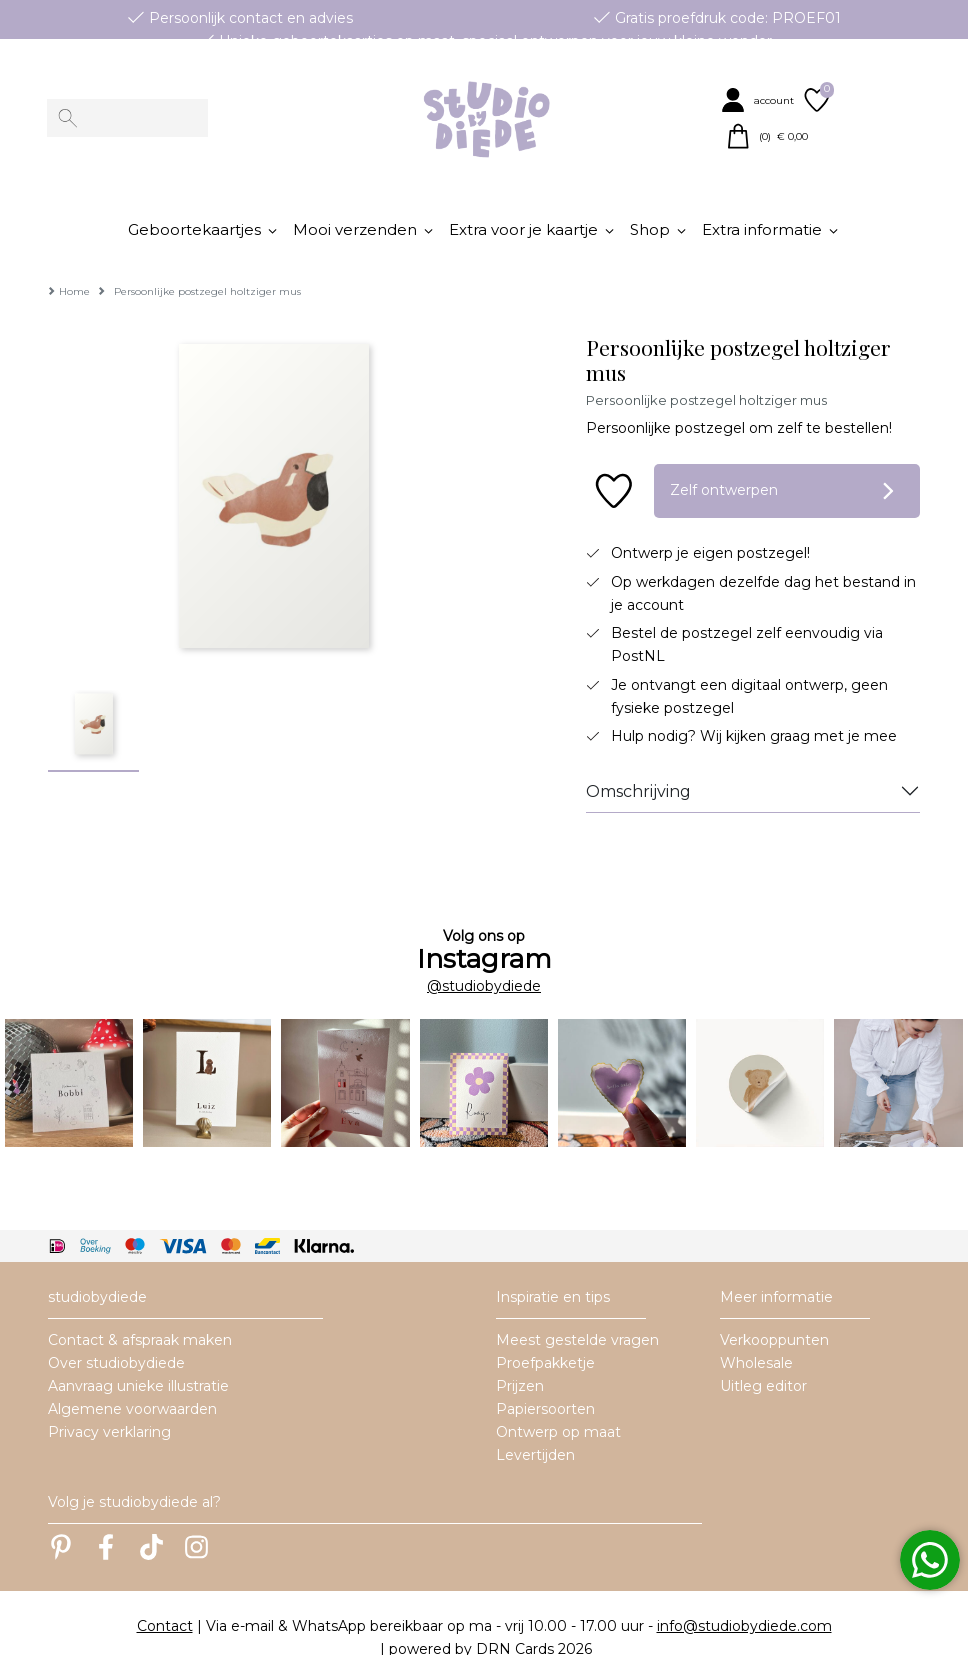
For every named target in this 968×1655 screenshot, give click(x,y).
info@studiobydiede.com (744, 1596)
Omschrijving (638, 761)
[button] (759, 100)
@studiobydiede (484, 956)
